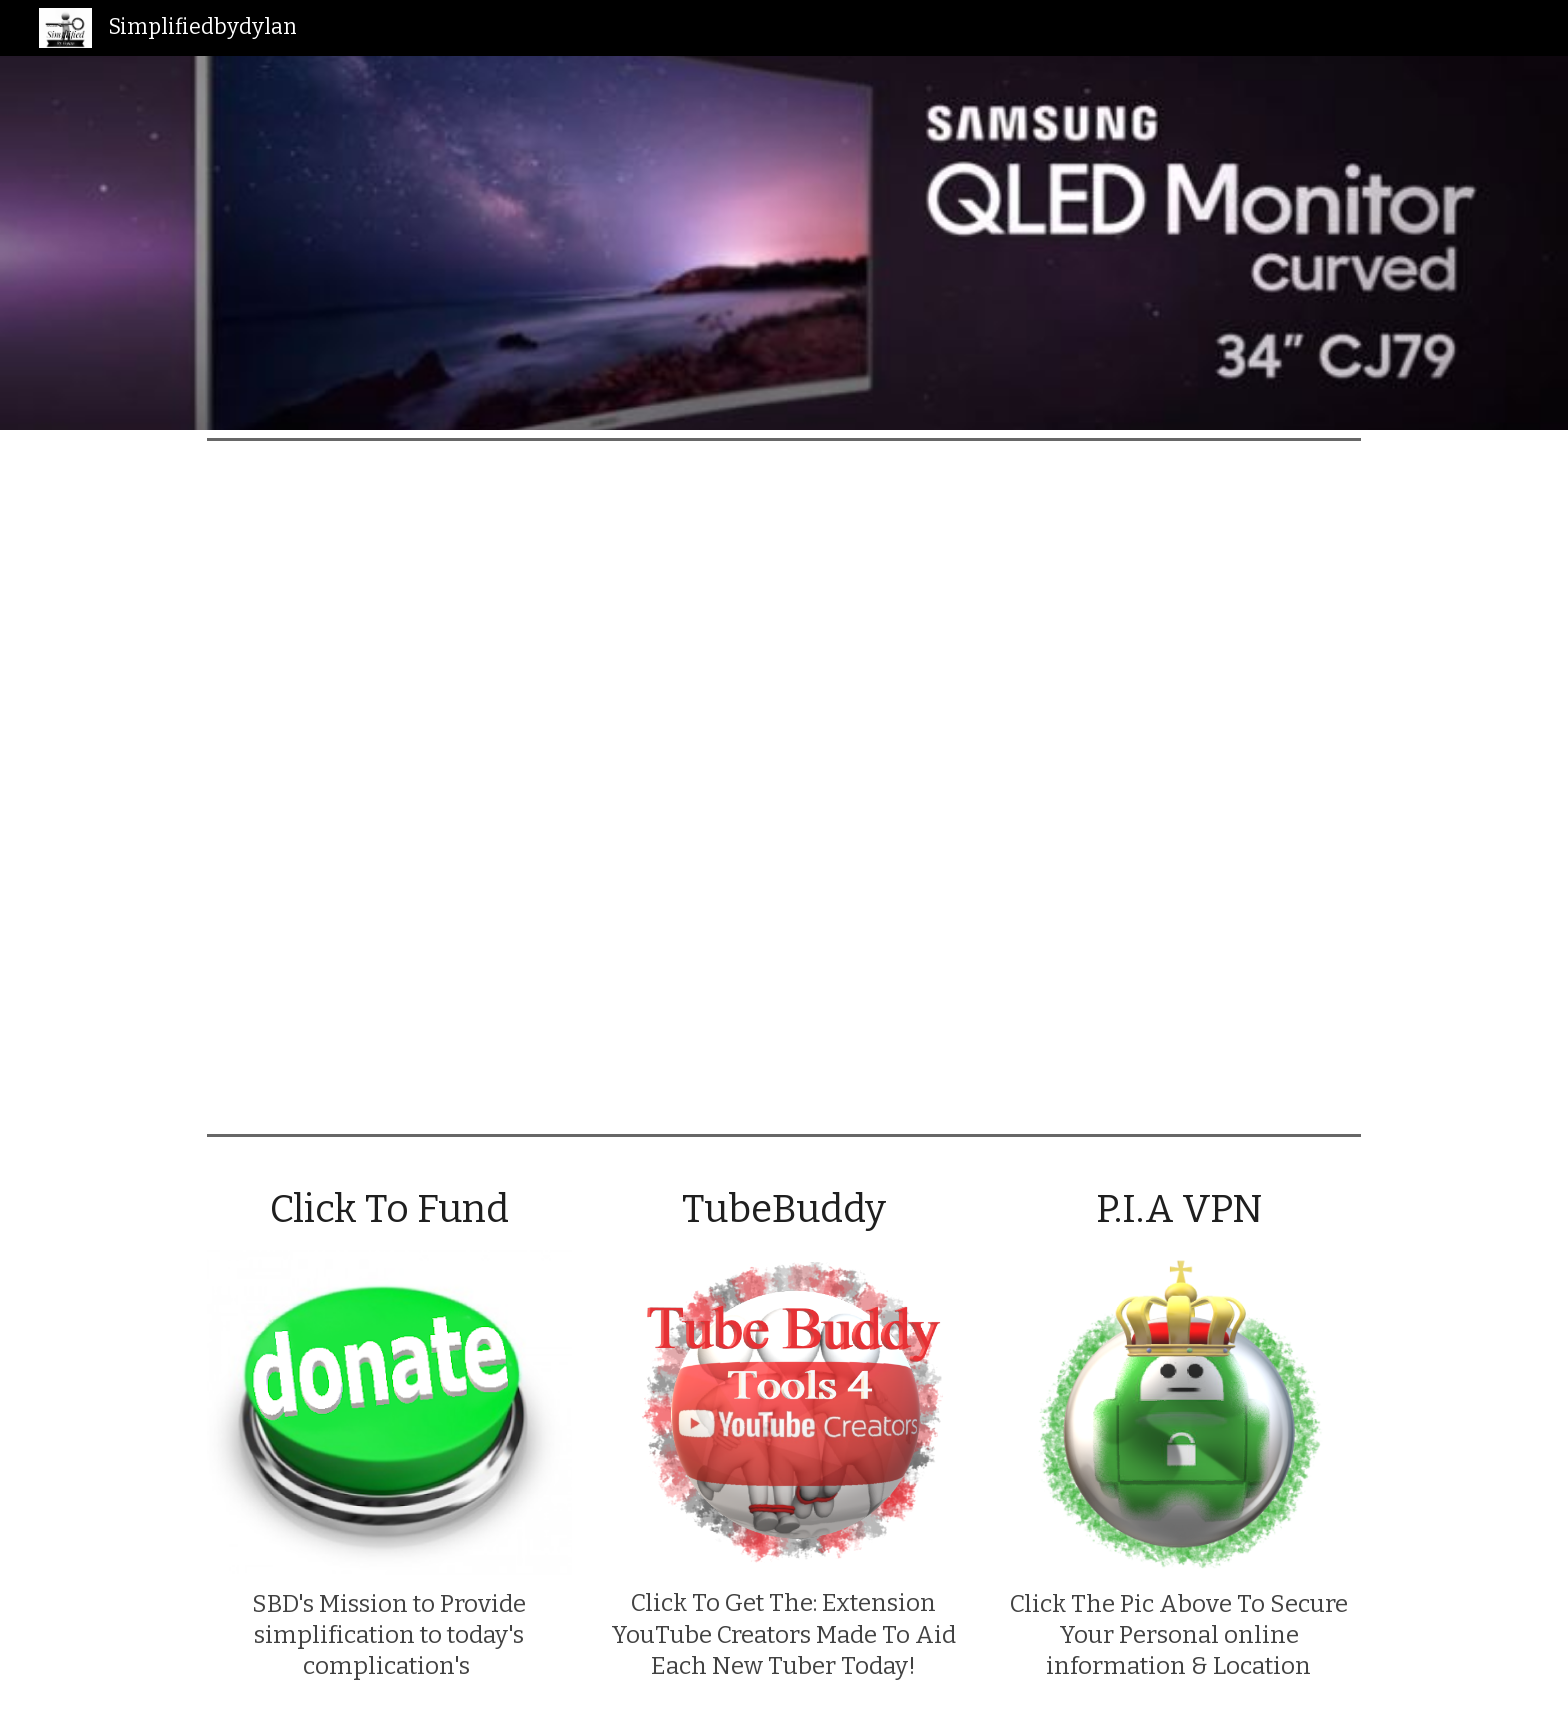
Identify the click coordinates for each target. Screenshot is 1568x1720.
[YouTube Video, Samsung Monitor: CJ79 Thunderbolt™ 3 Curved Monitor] (784, 787)
